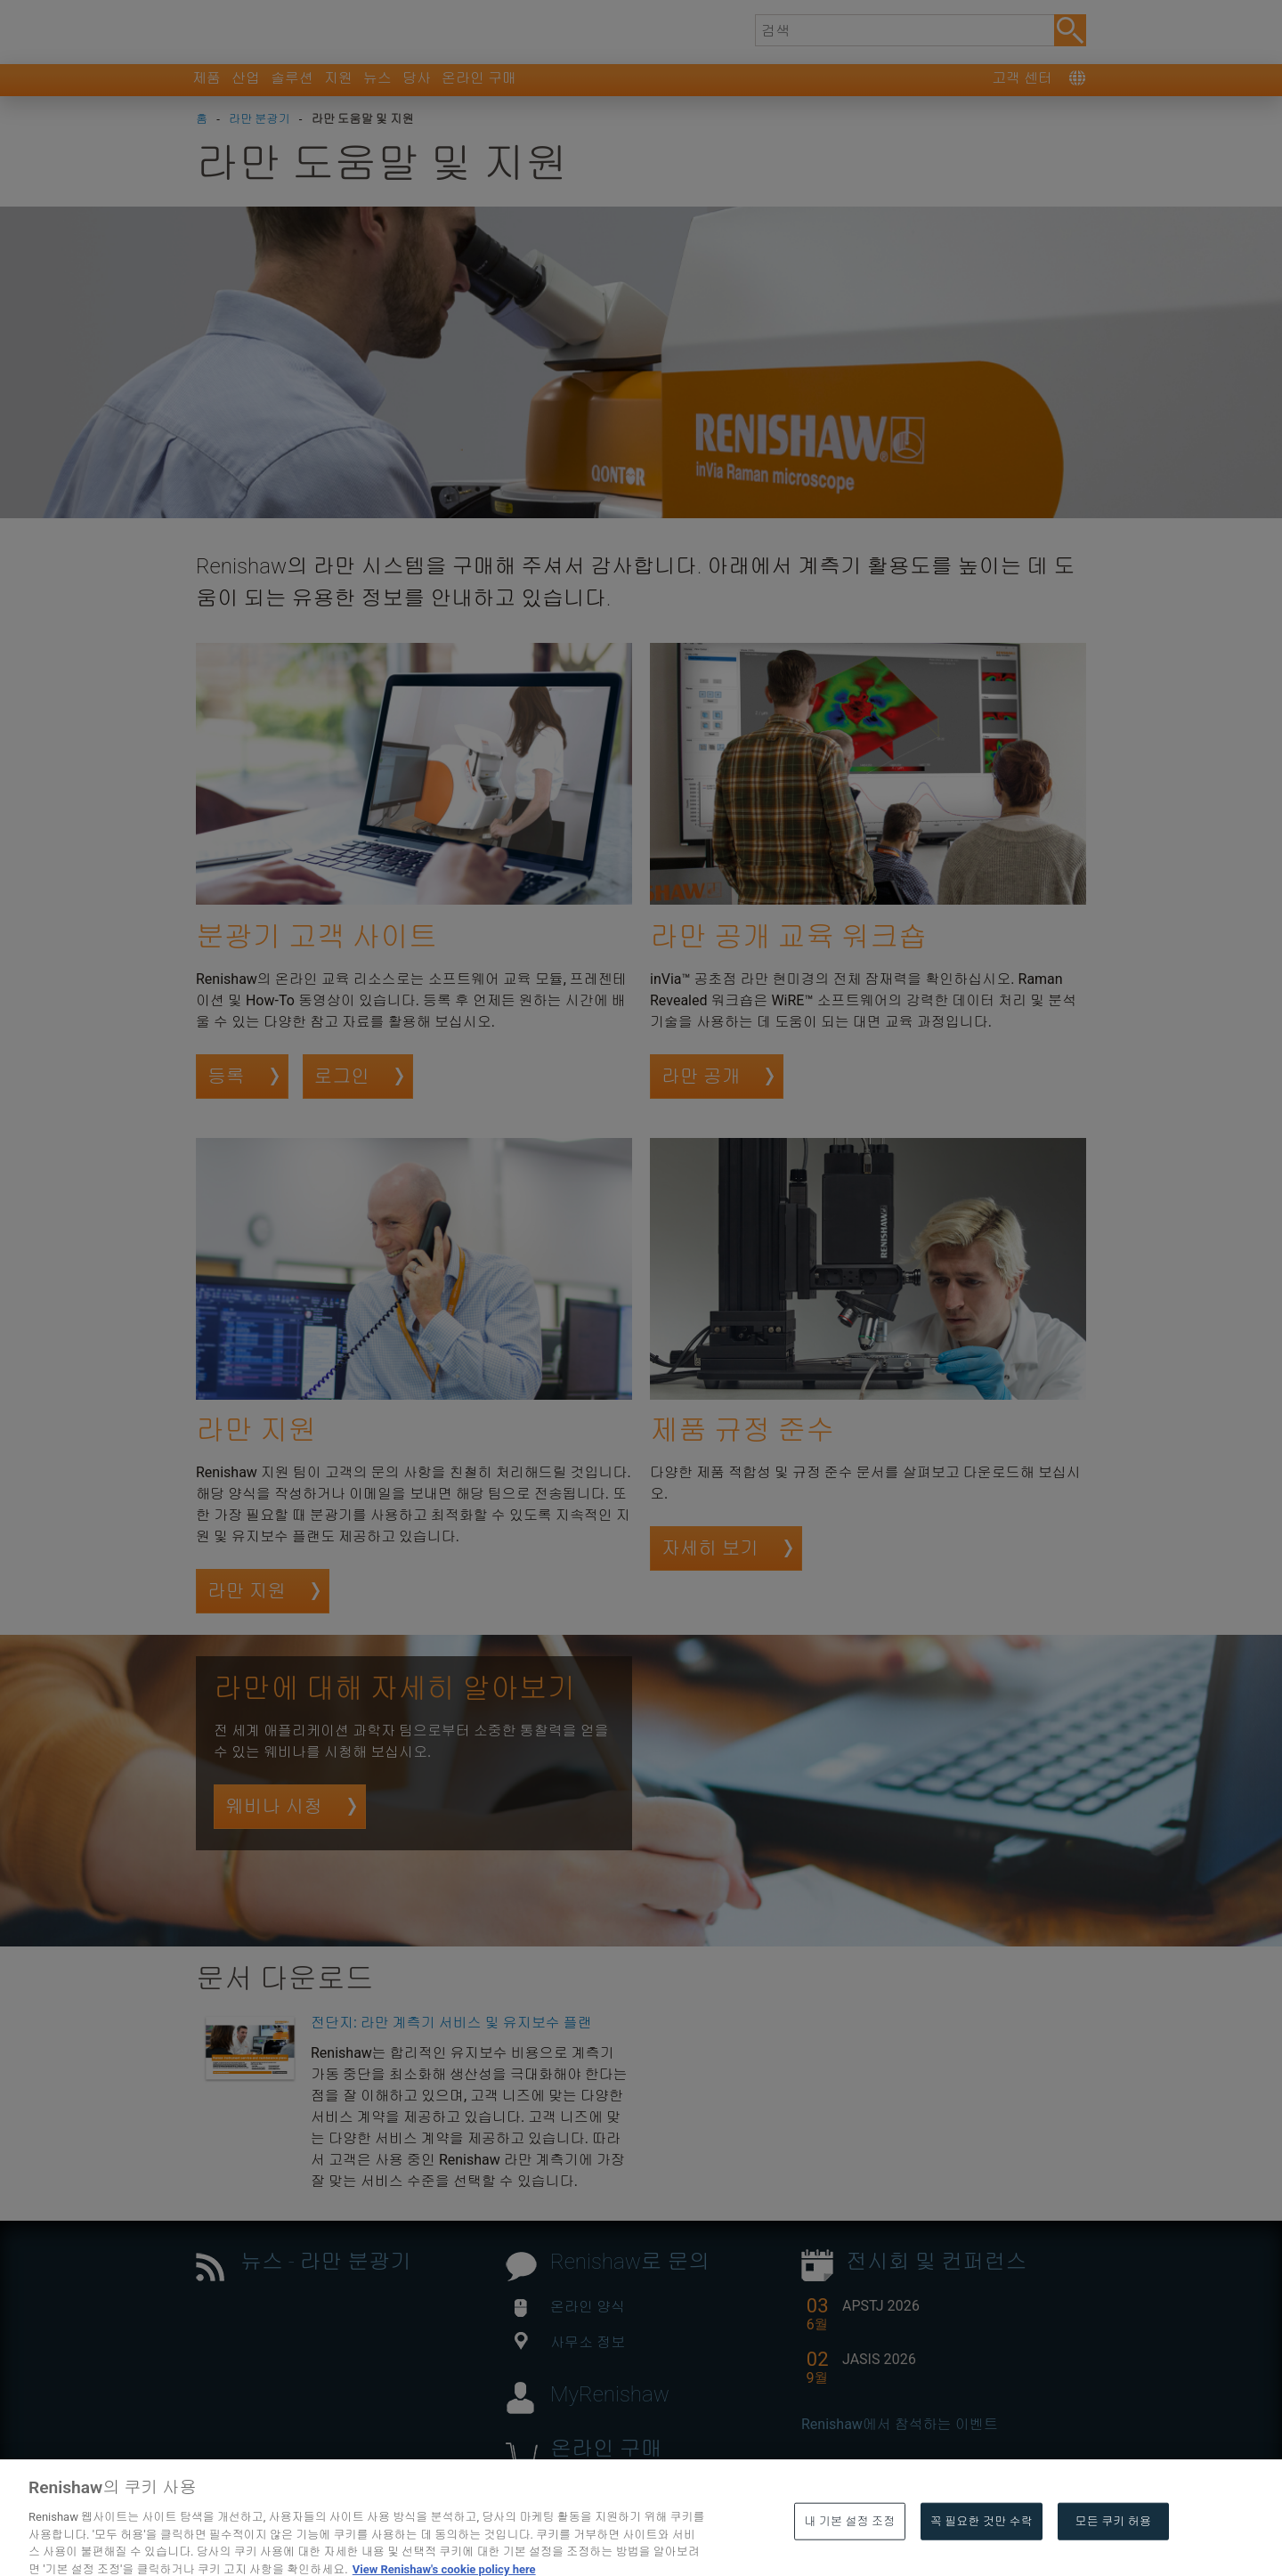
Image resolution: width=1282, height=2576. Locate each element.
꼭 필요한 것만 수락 (981, 2550)
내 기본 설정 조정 (849, 2550)
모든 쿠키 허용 (1113, 2550)
